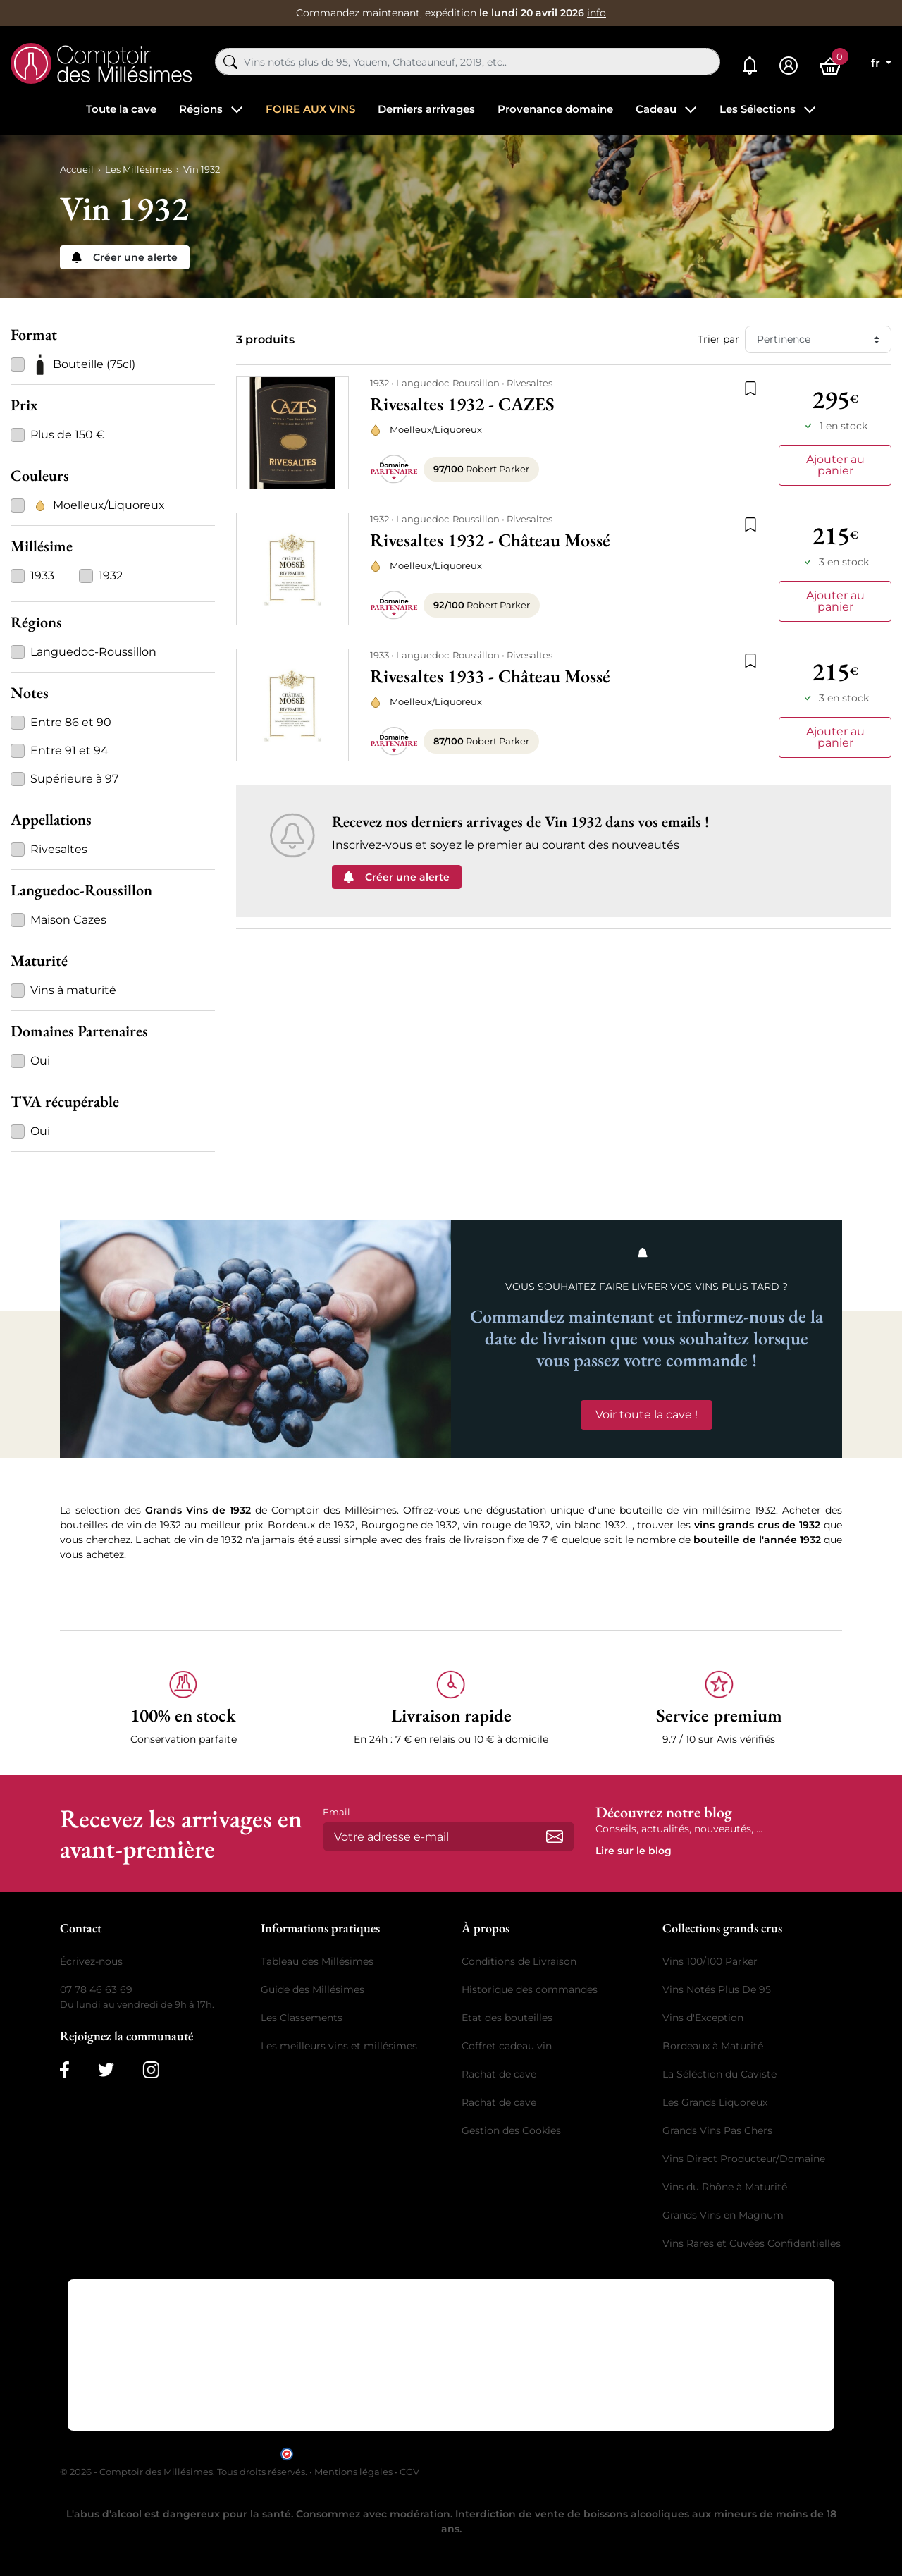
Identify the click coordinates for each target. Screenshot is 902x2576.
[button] (183, 1708)
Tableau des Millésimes (317, 1961)
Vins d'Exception (702, 2017)
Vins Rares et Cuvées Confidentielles (751, 2243)
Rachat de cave (499, 2074)
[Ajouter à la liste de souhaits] (750, 387)
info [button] (596, 12)
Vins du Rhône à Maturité (724, 2187)
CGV (409, 2471)
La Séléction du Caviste (719, 2074)
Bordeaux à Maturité (712, 2046)
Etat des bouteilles (507, 2017)
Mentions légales (353, 2471)
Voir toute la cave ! (646, 1414)
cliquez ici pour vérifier (571, 2453)
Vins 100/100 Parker (710, 1961)
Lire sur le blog (633, 1850)
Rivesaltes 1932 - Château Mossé (490, 540)
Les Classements (301, 2017)
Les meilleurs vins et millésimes (339, 2046)
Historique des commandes (530, 1989)
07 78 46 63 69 (96, 1989)
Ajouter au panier (835, 465)
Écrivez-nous (91, 1961)
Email (336, 1811)
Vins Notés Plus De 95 (716, 1989)
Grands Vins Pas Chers (717, 2130)
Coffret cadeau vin (507, 2046)
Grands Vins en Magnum (723, 2215)
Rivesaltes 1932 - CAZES (462, 404)
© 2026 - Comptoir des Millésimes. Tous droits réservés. (184, 2471)
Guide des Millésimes (312, 1989)
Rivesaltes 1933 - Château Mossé (490, 676)
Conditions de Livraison (519, 1961)
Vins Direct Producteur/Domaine (743, 2158)
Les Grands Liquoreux (714, 2102)
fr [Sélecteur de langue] (877, 63)
